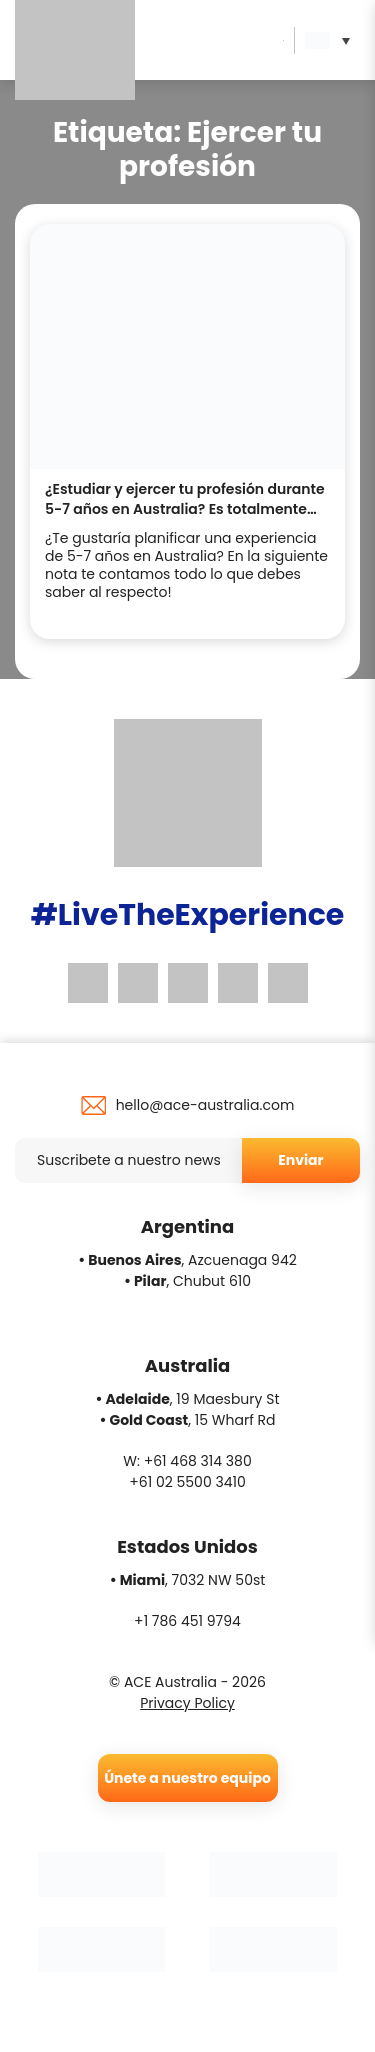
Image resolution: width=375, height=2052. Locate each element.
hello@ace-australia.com (205, 1105)
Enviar (300, 1160)
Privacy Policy (187, 1703)
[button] (332, 40)
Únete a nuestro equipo (187, 1778)
